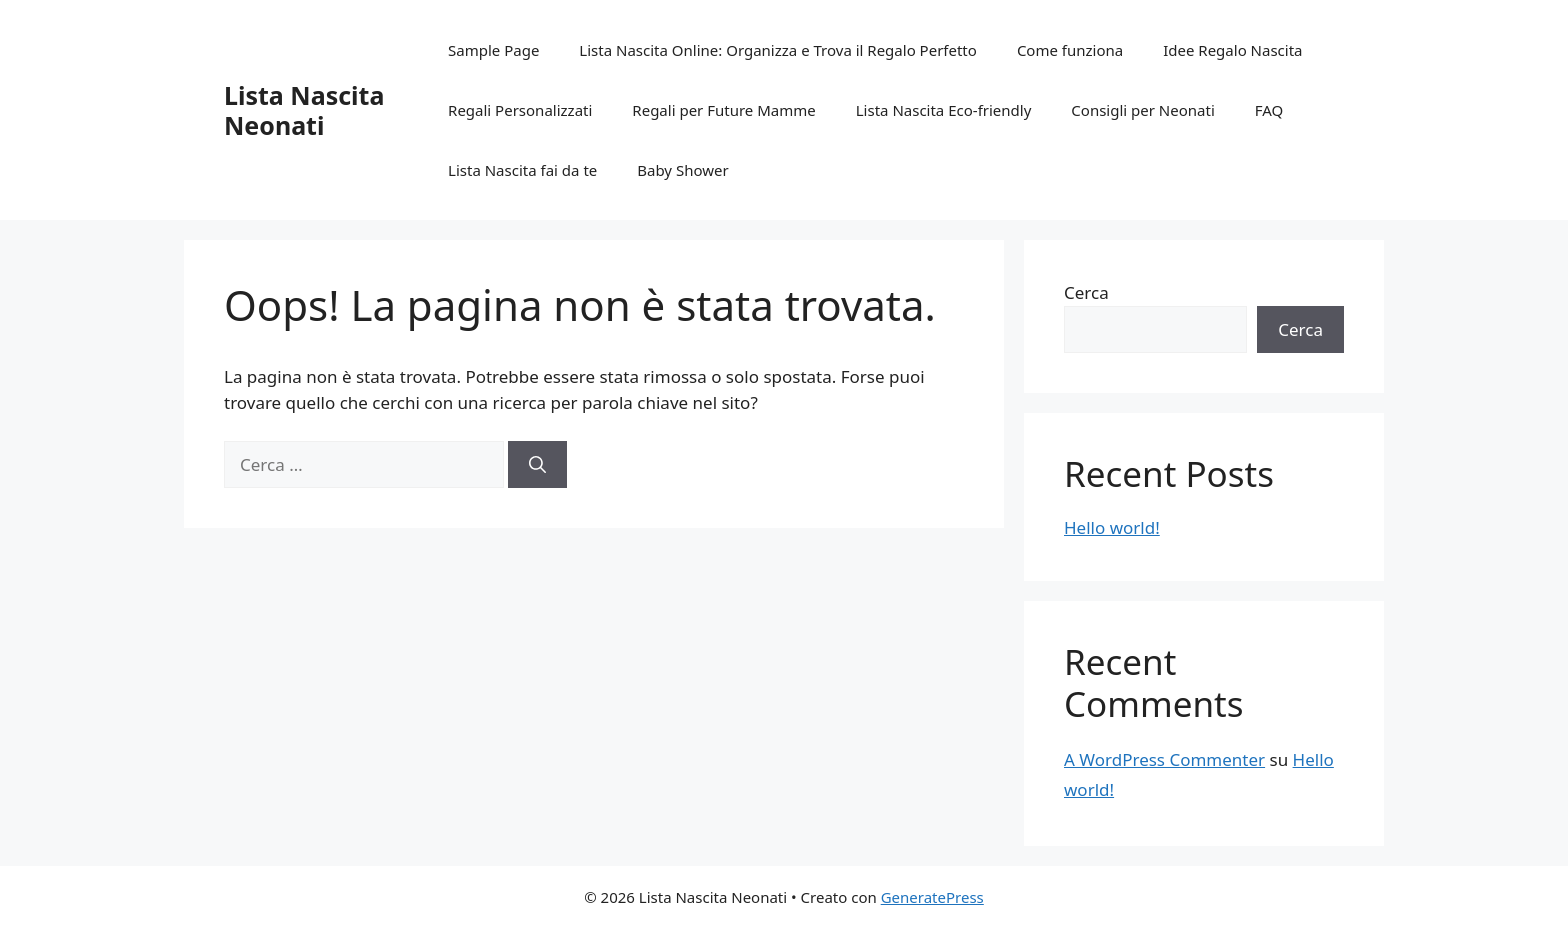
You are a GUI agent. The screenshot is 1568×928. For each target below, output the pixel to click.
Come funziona (1070, 50)
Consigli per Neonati (1142, 110)
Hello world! (1112, 527)
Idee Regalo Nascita (1232, 50)
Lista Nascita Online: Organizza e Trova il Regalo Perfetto (778, 50)
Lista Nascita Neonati (304, 110)
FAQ (1269, 110)
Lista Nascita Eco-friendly (944, 110)
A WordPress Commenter (1164, 759)
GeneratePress (932, 897)
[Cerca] (537, 465)
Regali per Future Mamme (723, 110)
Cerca (1086, 292)
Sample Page (493, 50)
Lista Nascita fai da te (522, 170)
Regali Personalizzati (520, 110)
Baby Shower (682, 170)
